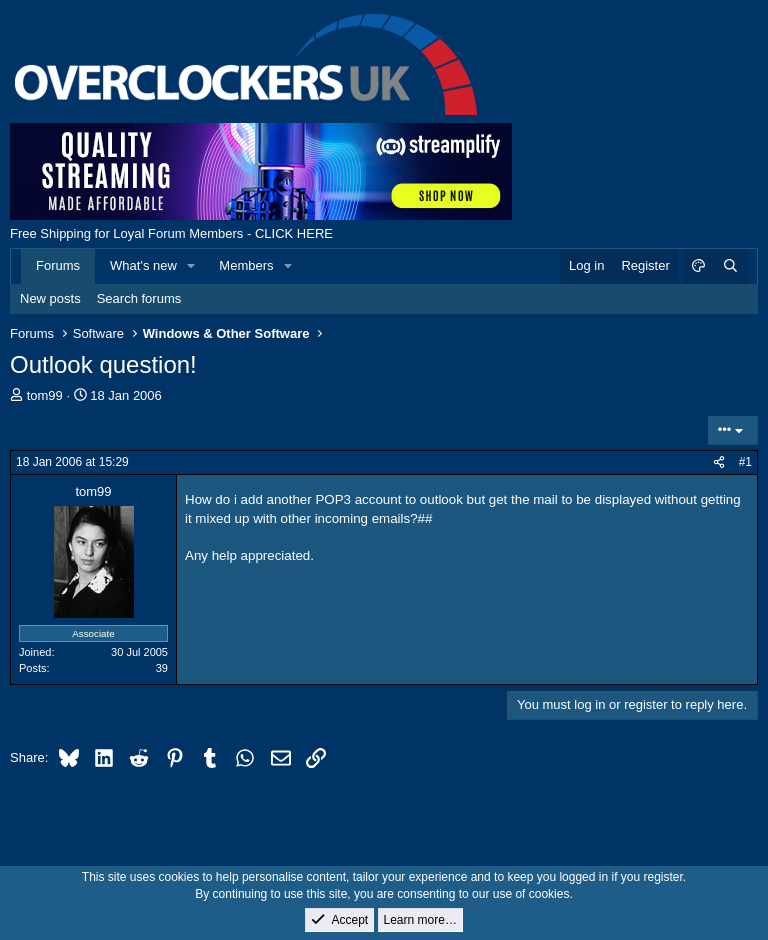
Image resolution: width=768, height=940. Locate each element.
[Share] (719, 462)
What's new (143, 265)
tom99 (45, 395)
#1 (745, 462)
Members (246, 265)
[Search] (730, 266)
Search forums (139, 298)
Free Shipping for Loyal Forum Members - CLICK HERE (171, 233)
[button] (192, 266)
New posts (50, 298)
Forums (58, 265)
